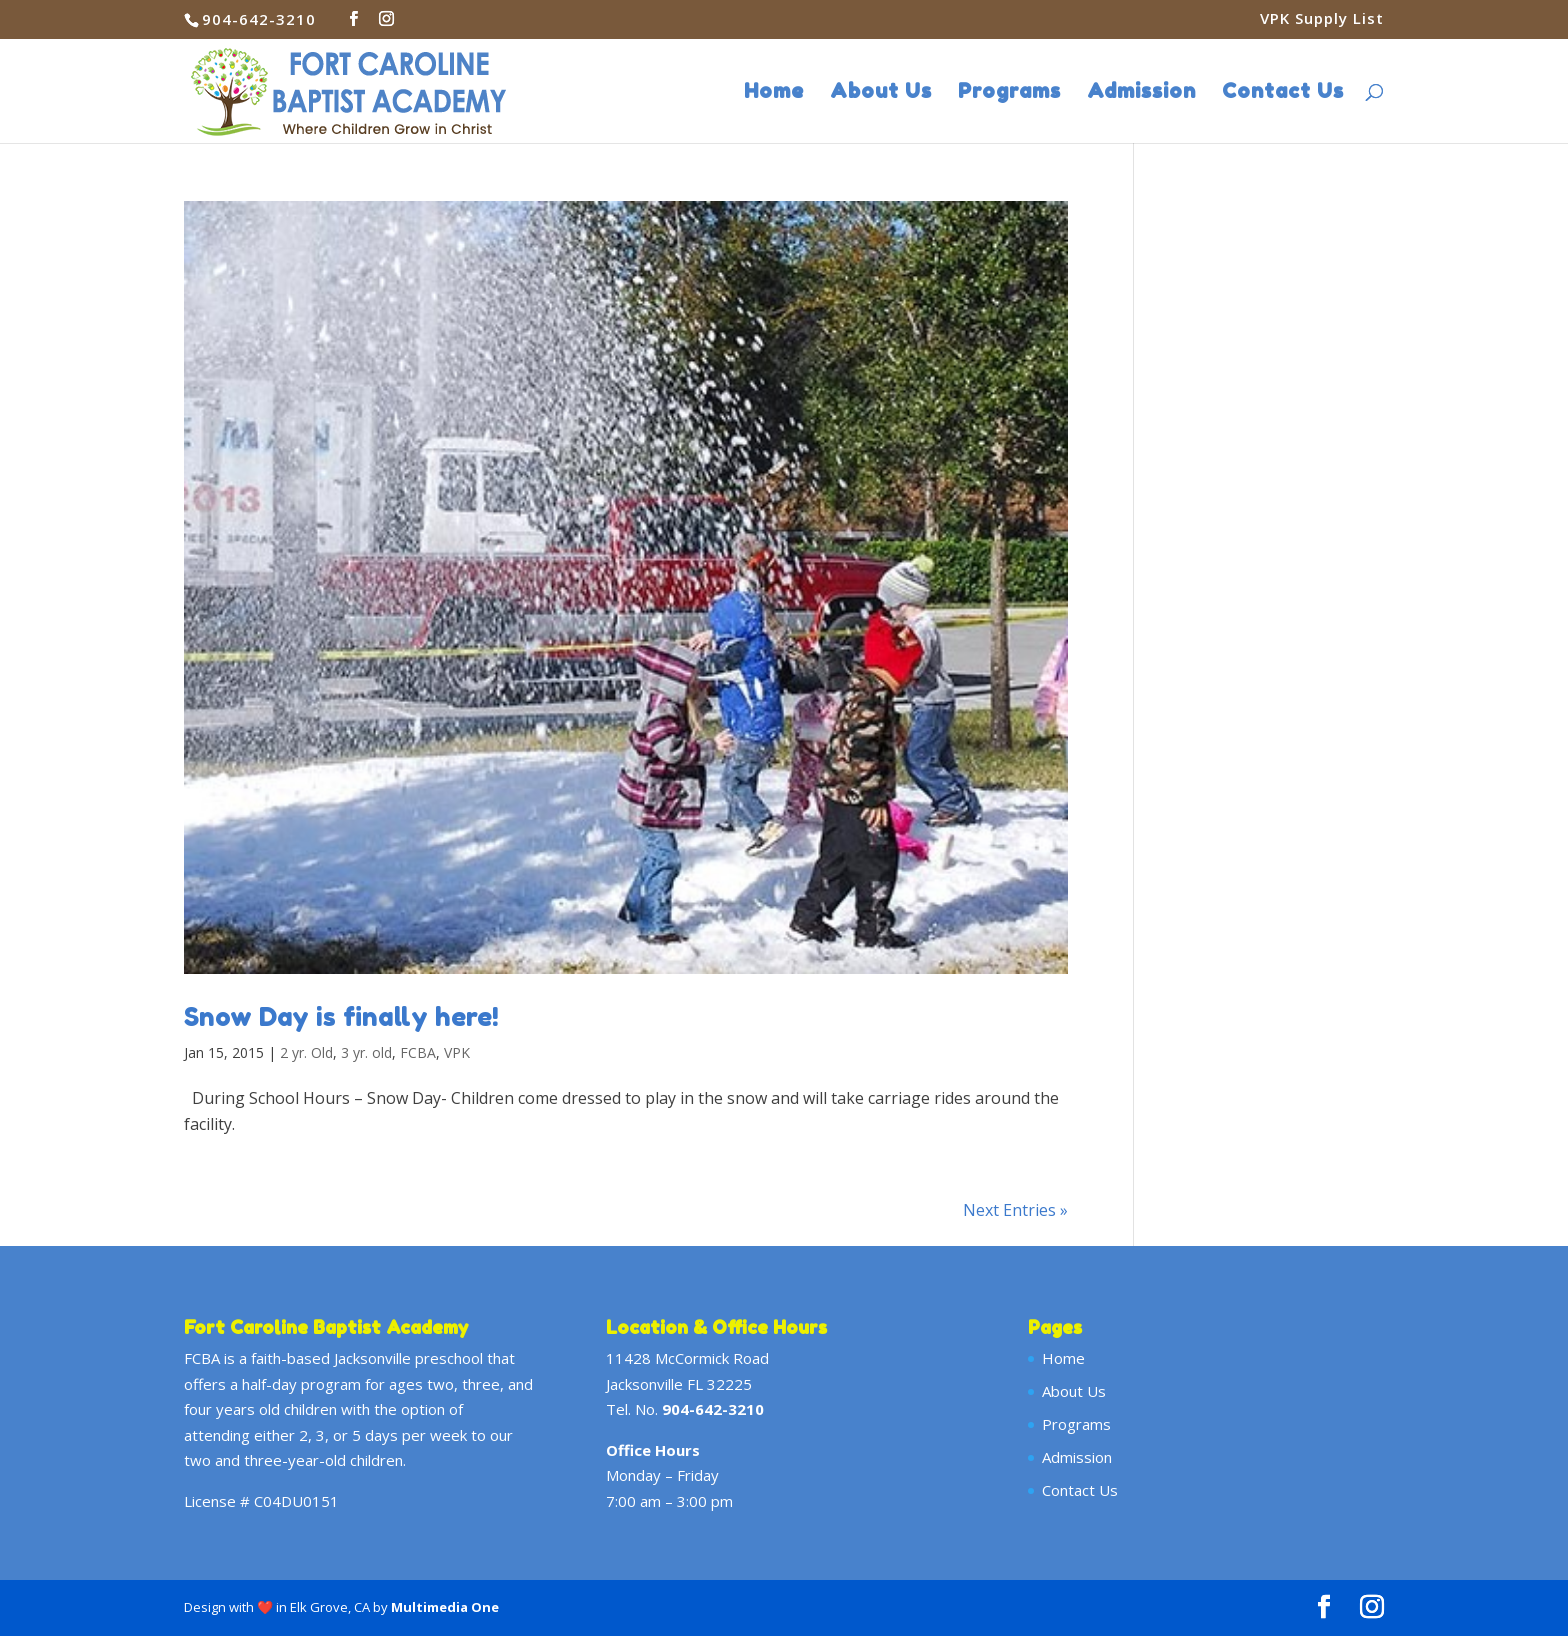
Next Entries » (1015, 1210)
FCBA (418, 1052)
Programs (1009, 93)
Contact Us (1283, 93)
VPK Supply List (1322, 19)
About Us (881, 93)
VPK (457, 1052)
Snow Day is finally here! (341, 1016)
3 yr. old (366, 1052)
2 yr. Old (306, 1052)
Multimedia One (445, 1607)
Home (774, 93)
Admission (1141, 93)
